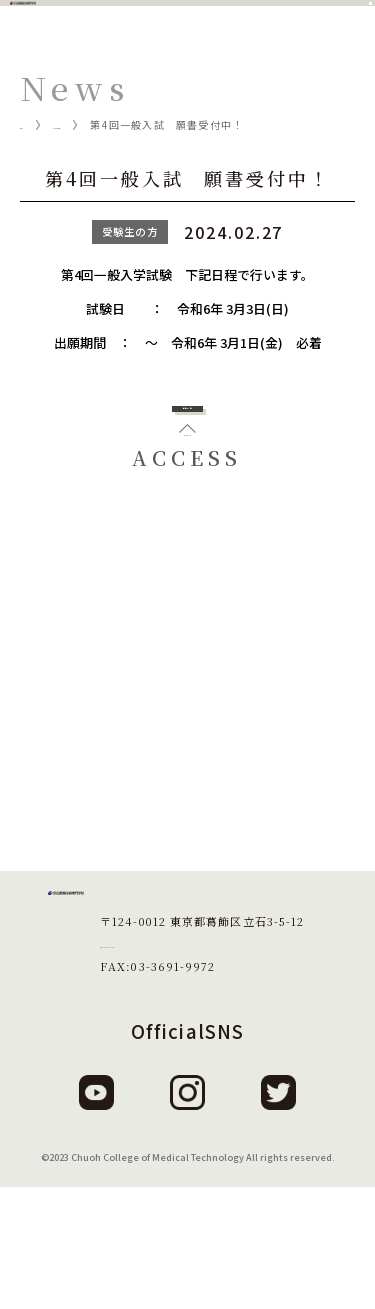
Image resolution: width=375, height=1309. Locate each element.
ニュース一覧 (117, 124)
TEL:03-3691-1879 (157, 1066)
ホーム (37, 124)
